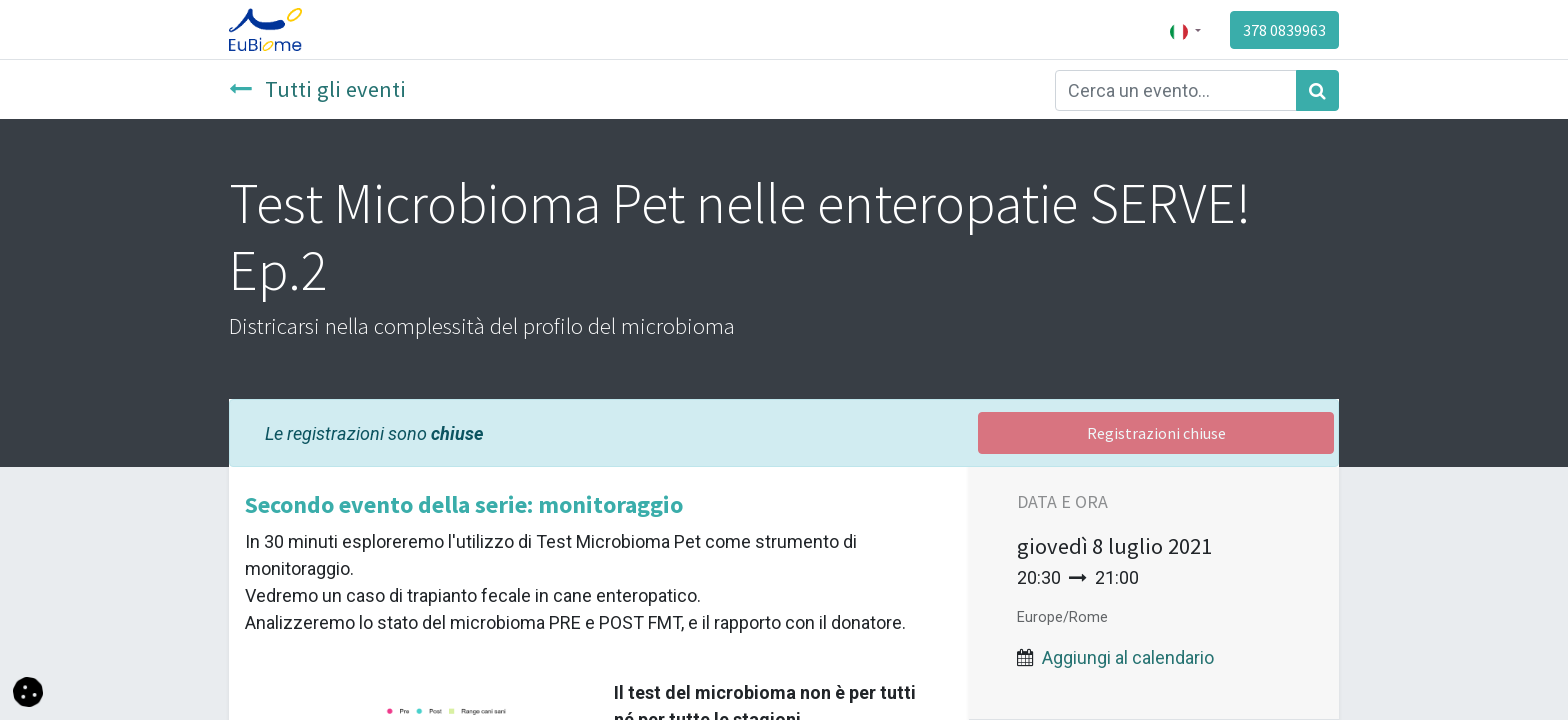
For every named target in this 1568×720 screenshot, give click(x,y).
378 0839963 (1284, 30)
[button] (28, 690)
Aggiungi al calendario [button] (1128, 657)
